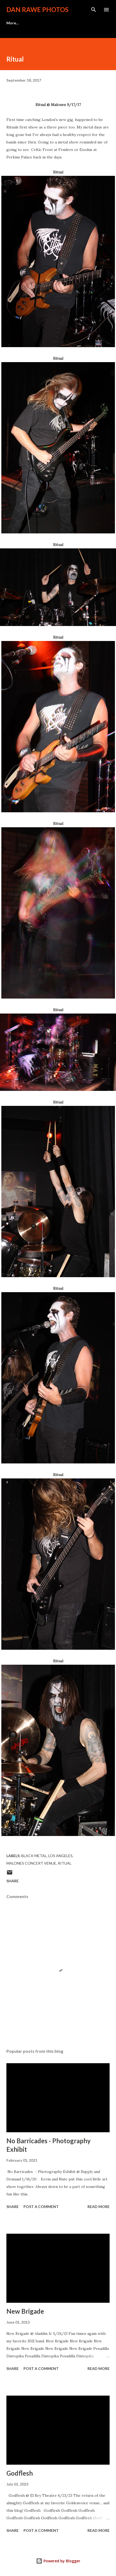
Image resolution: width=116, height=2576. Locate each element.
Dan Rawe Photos (37, 9)
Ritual (64, 1863)
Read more (98, 2206)
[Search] (93, 9)
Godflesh (19, 2473)
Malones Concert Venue (31, 1863)
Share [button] (12, 1881)
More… (12, 23)
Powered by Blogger (58, 2560)
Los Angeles (60, 1855)
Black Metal (34, 1855)
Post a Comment (41, 2206)
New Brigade (25, 2311)
